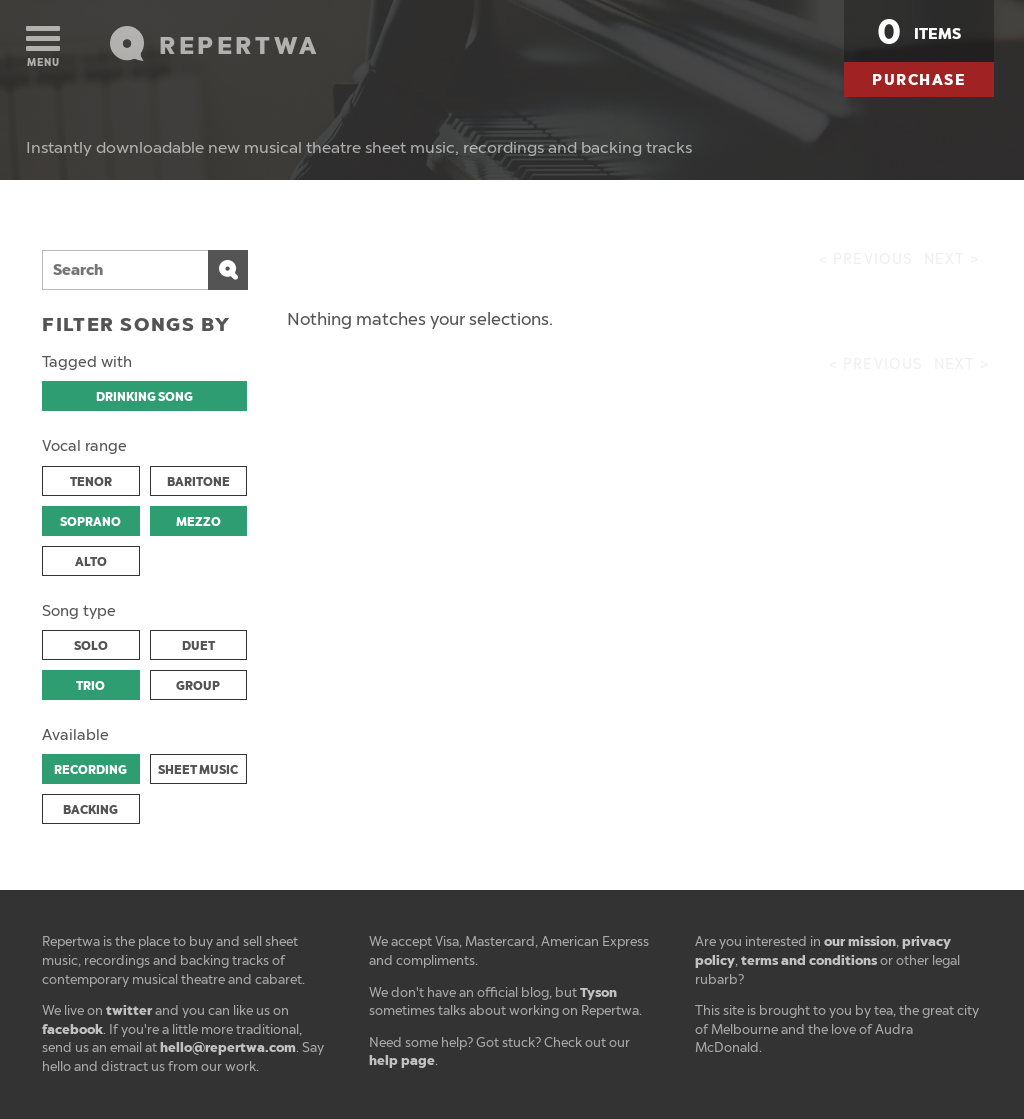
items (919, 32)
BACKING (90, 810)
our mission (860, 941)
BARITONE (198, 482)
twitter (129, 1010)
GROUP (198, 686)
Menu (43, 47)
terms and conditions (809, 960)
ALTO (91, 562)
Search (228, 270)
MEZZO (198, 522)
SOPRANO (90, 522)
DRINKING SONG (144, 397)
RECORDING (90, 770)
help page (402, 1060)
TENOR (91, 482)
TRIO (90, 686)
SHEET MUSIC (198, 770)
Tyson (598, 992)
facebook (72, 1029)
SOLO (91, 646)
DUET (198, 646)
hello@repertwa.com (228, 1047)
